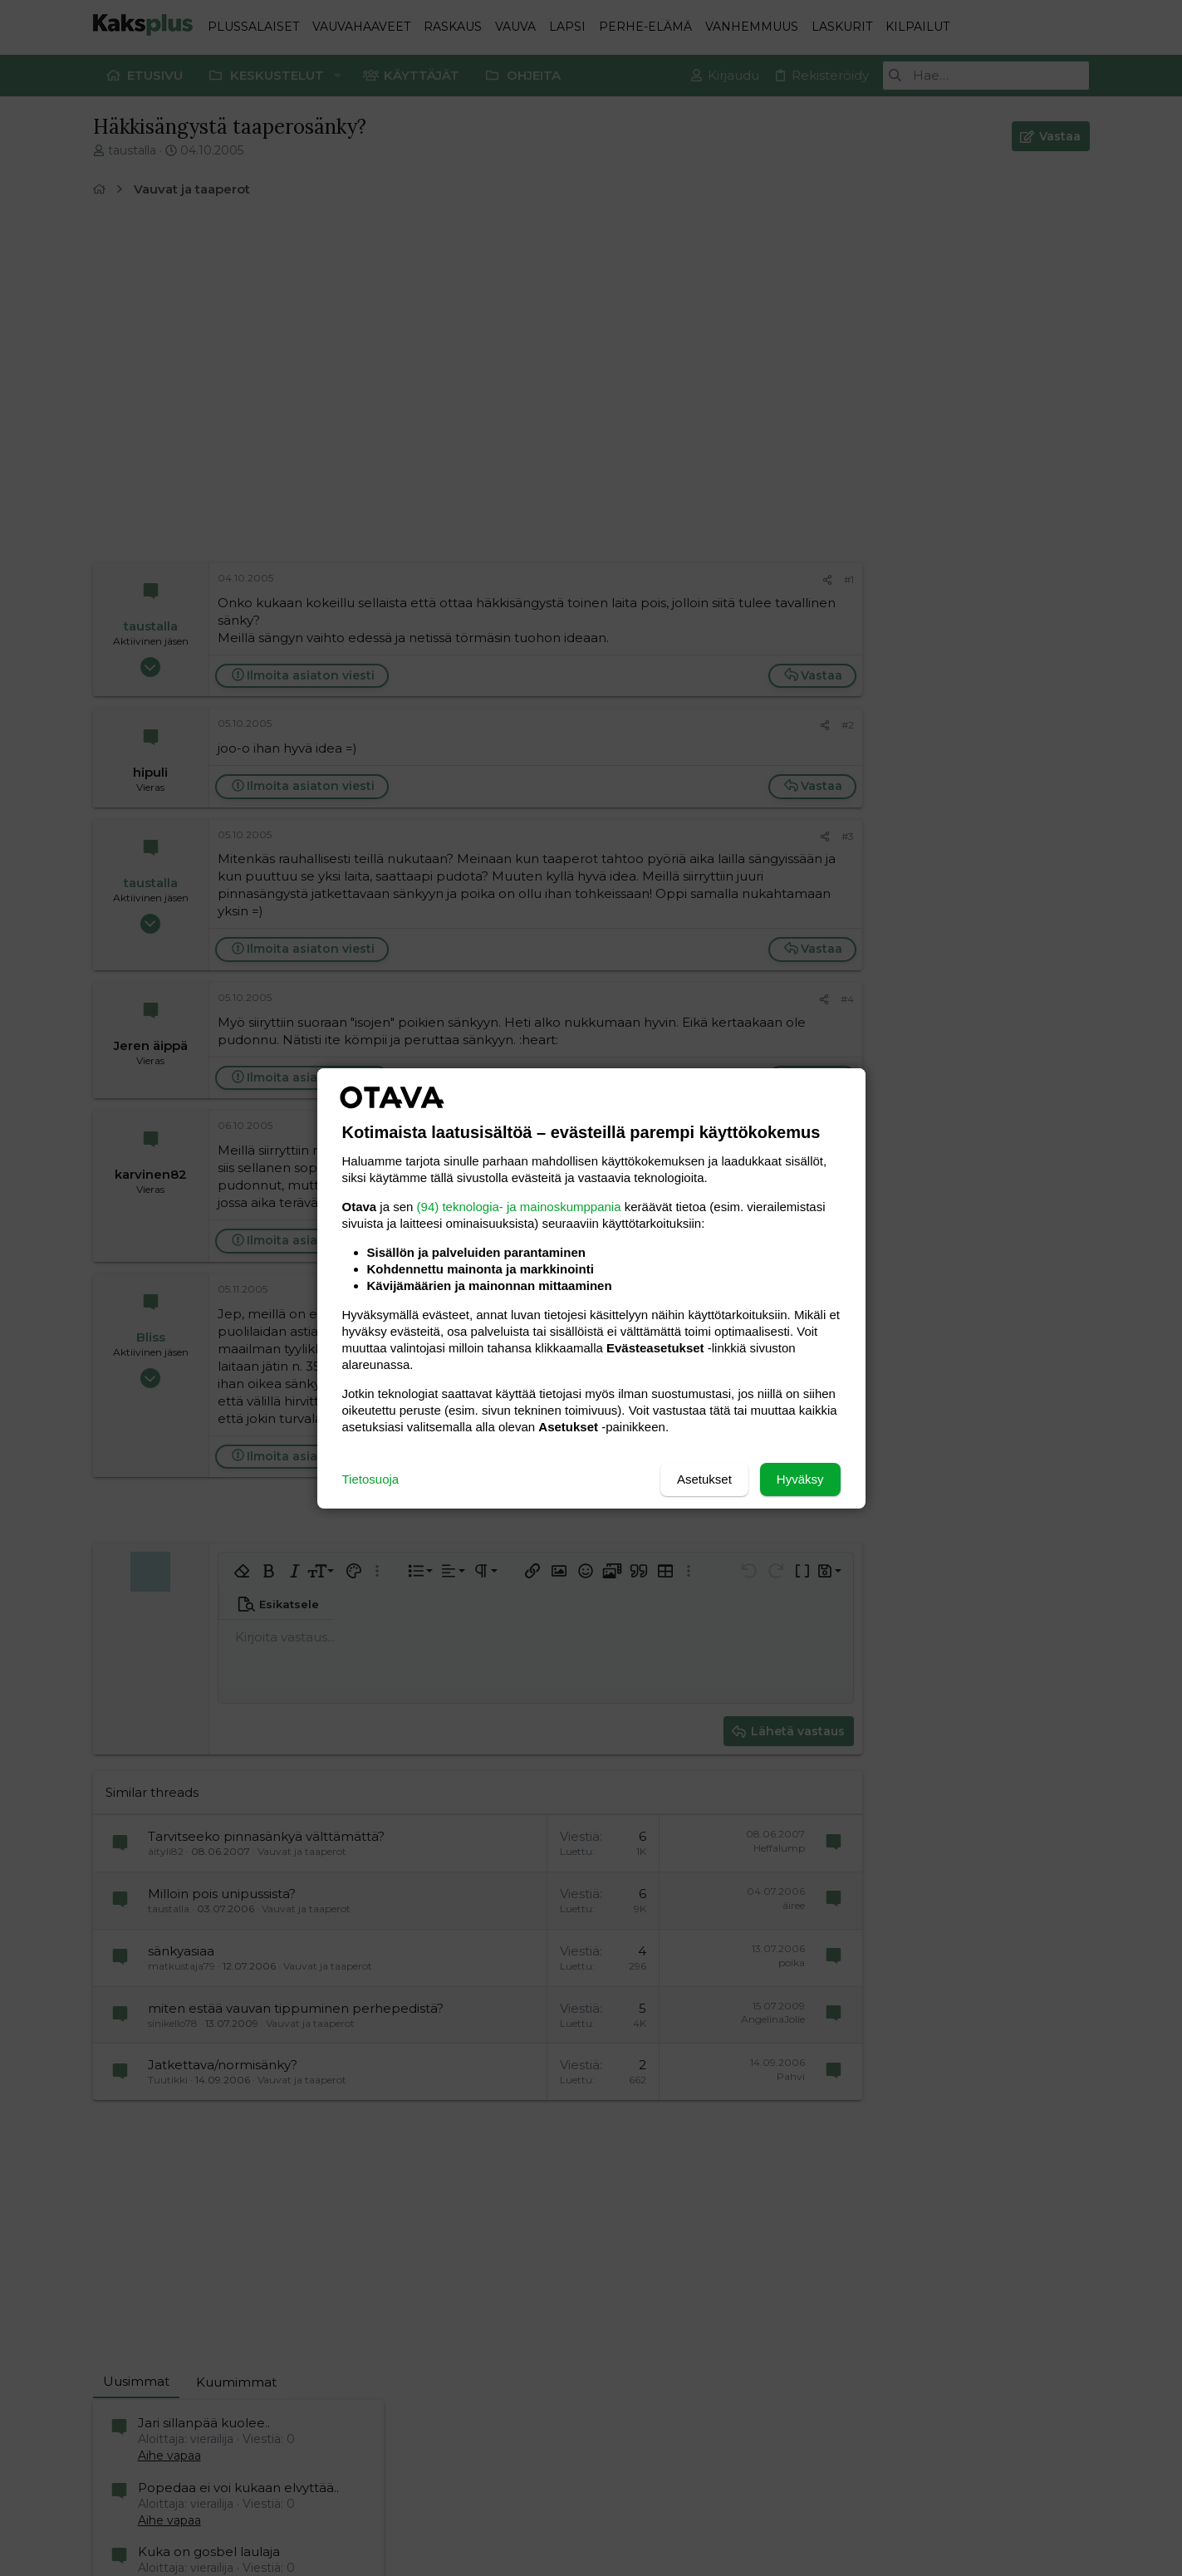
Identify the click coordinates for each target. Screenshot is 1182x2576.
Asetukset (704, 1479)
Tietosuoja (371, 1479)
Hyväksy (800, 1479)
